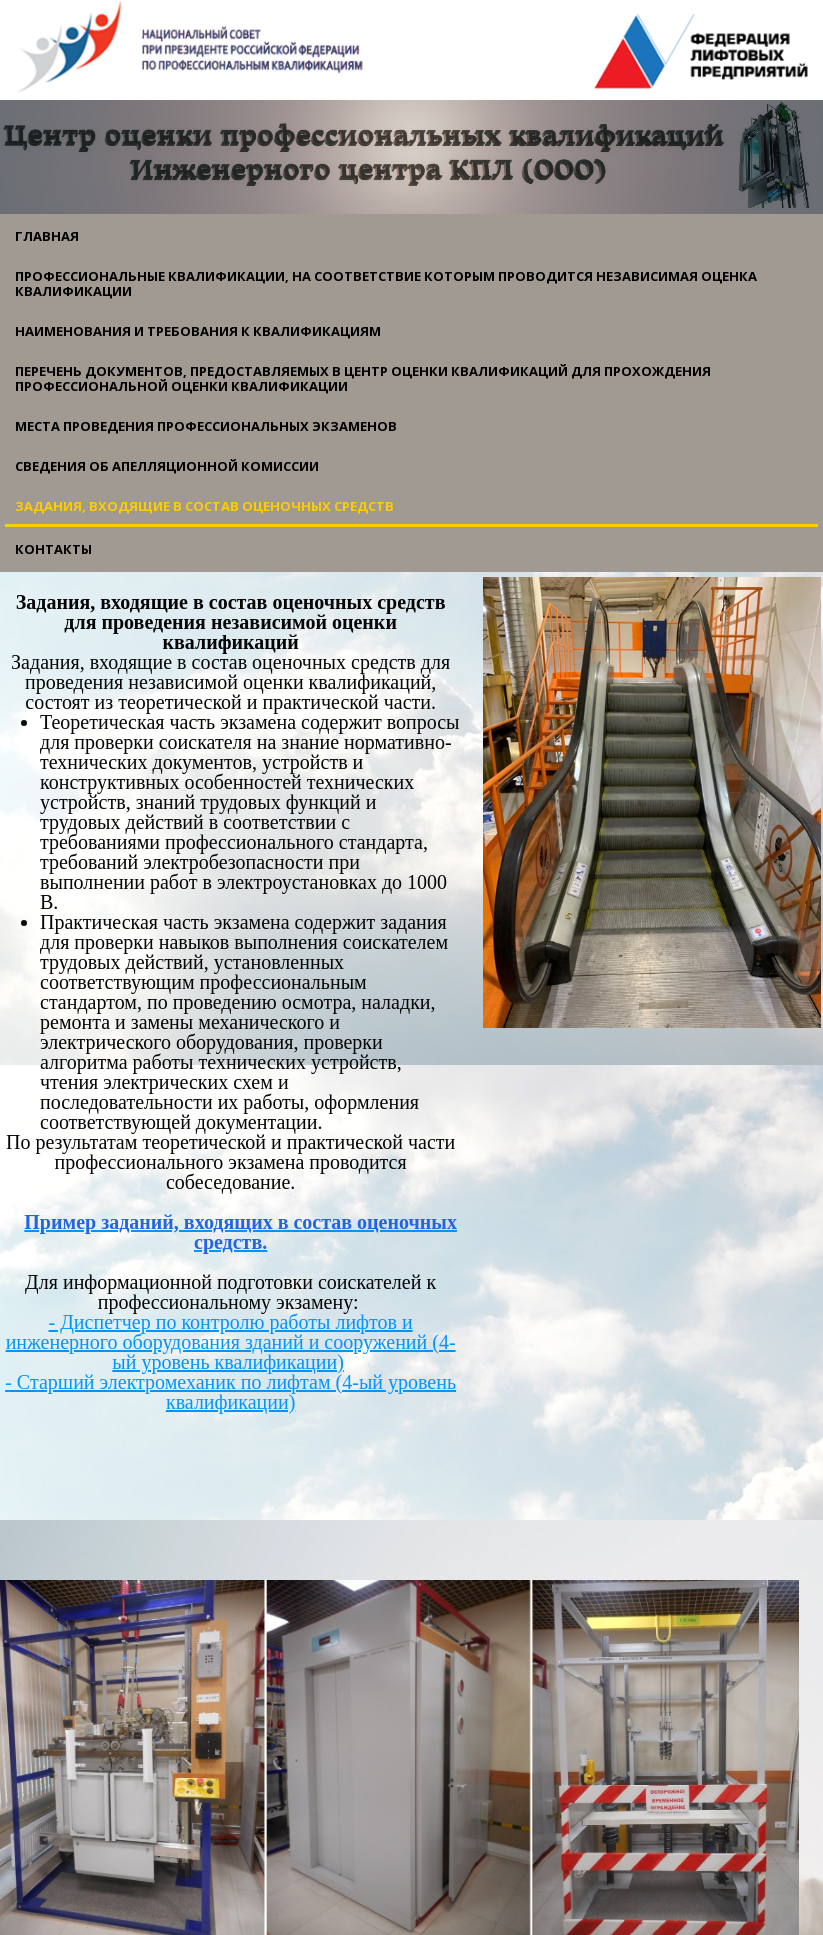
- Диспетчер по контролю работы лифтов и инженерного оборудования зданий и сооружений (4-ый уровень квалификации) (231, 1342)
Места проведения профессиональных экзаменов (206, 426)
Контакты (53, 549)
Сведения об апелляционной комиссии (167, 466)
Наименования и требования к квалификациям (198, 331)
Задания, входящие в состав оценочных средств (204, 506)
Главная (47, 236)
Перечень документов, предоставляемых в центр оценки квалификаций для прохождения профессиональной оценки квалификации (363, 378)
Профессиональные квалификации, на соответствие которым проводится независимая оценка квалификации (386, 283)
